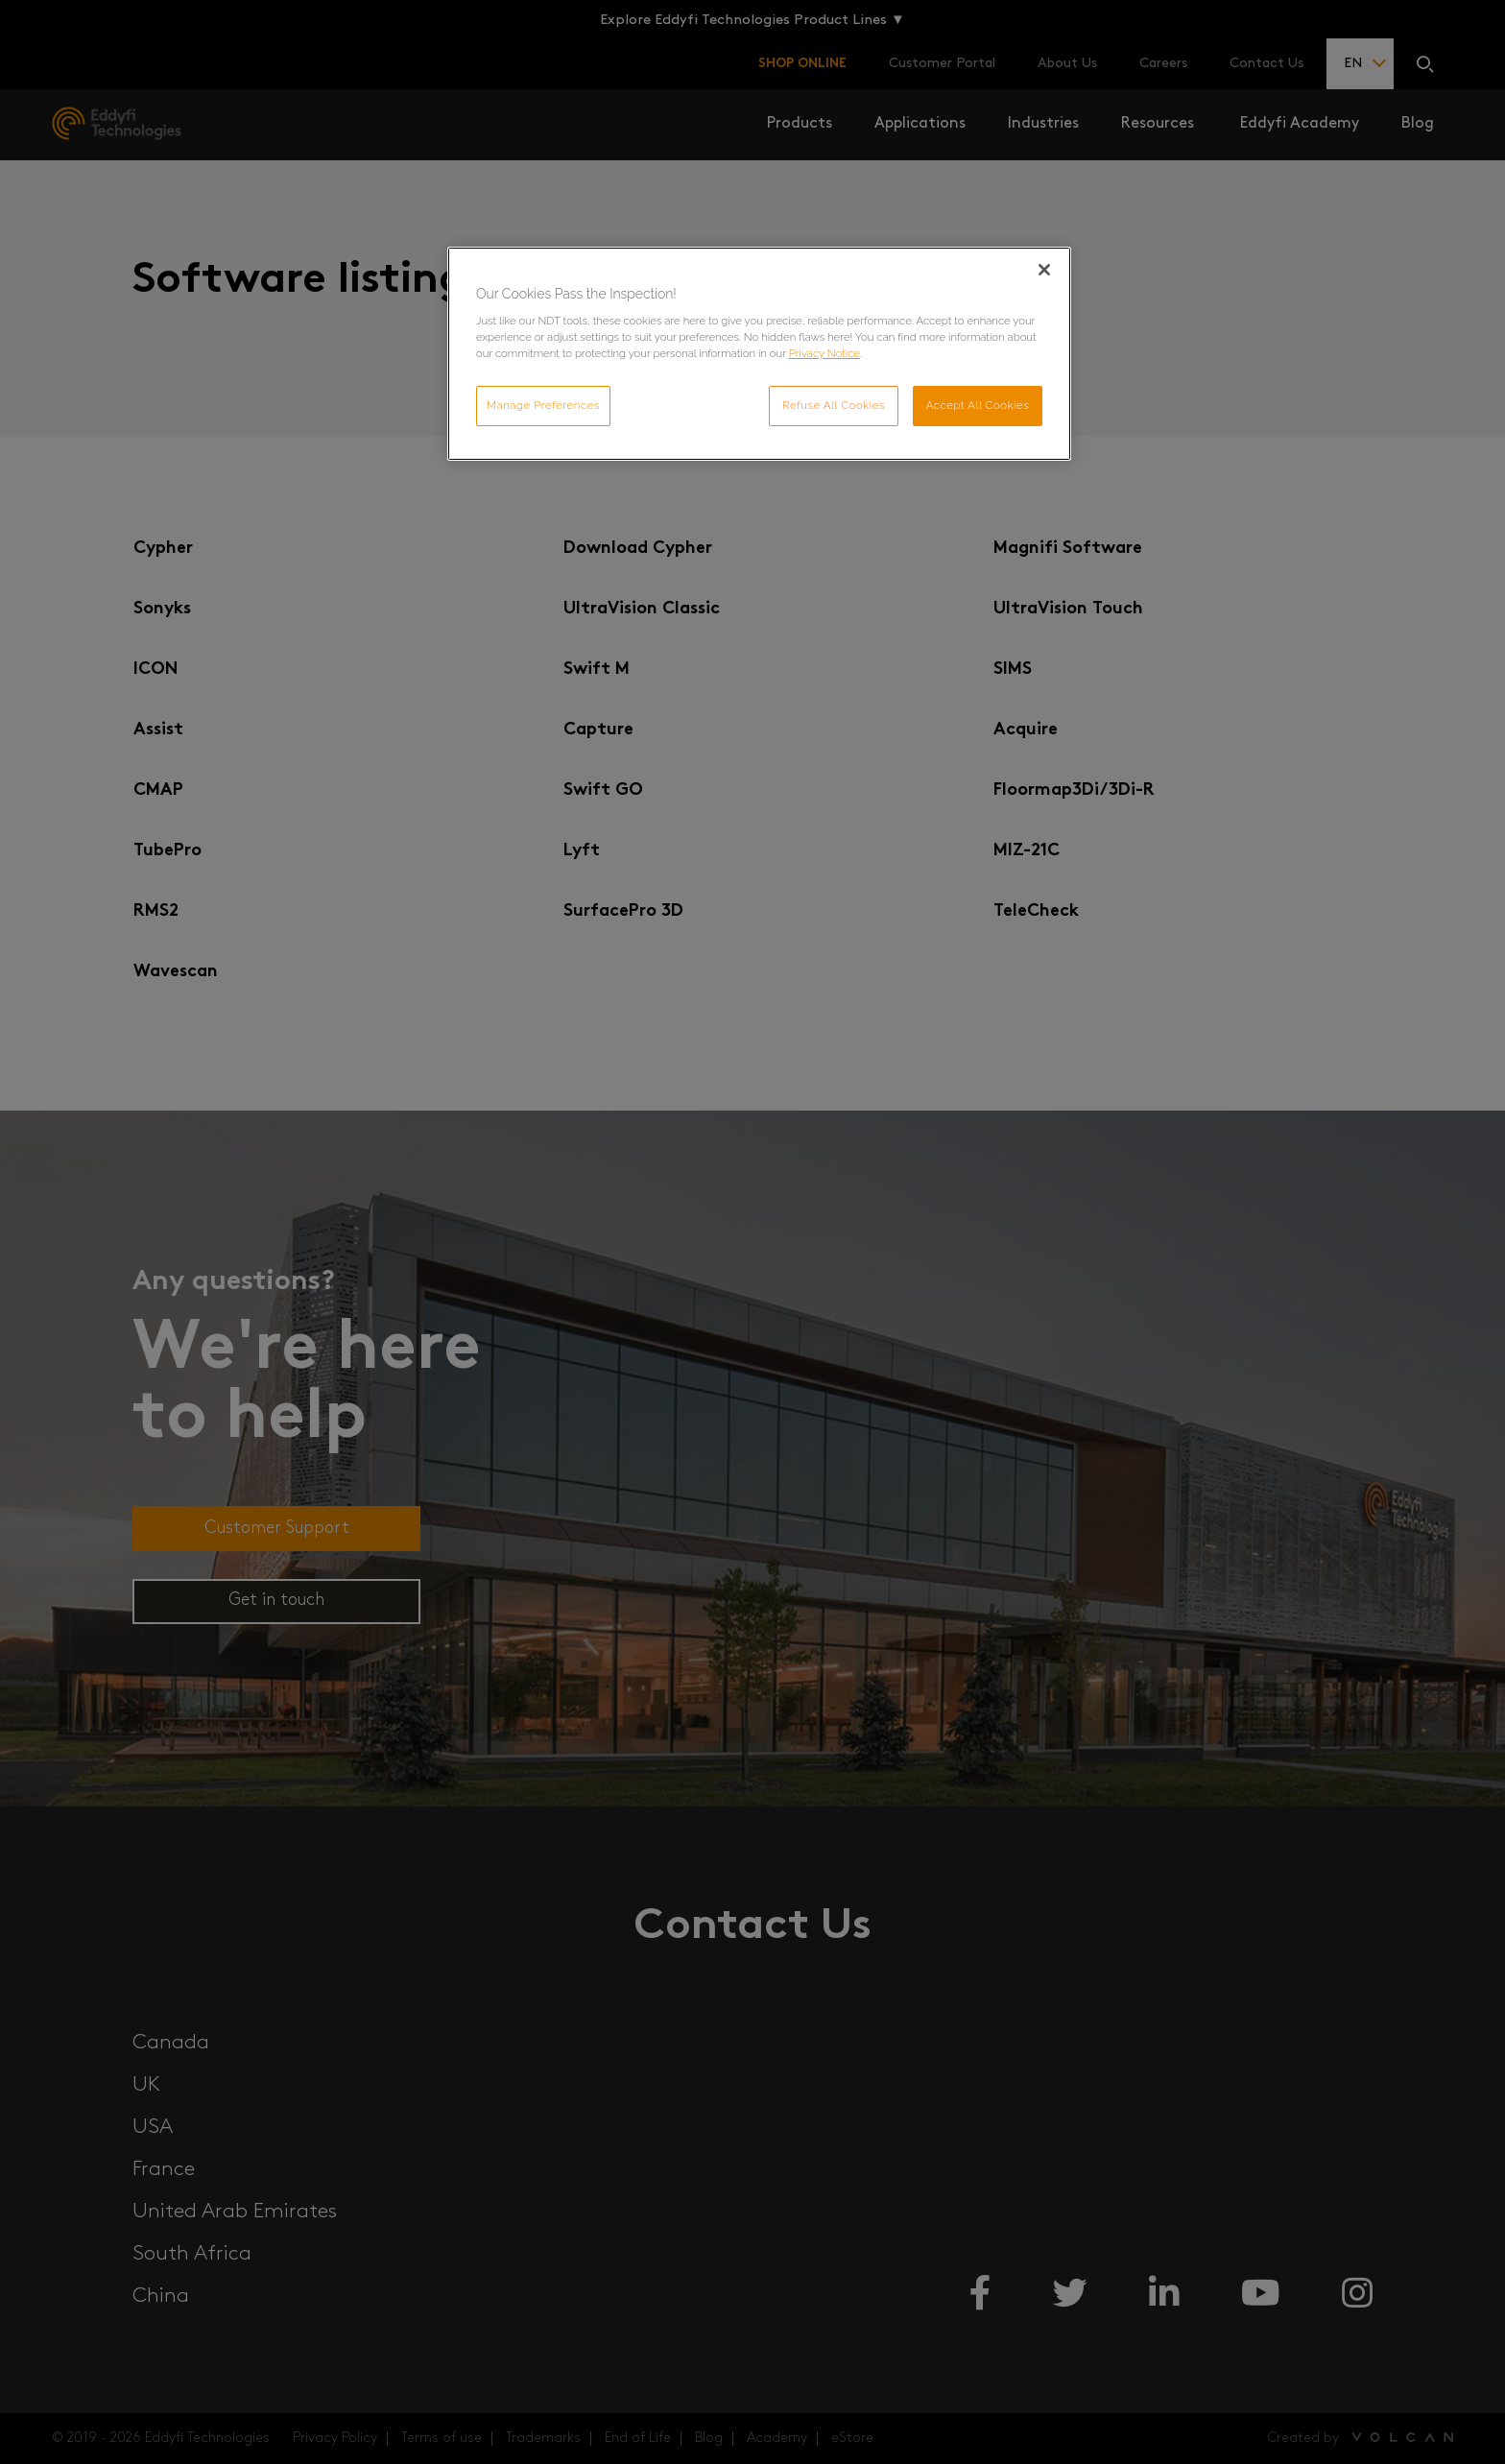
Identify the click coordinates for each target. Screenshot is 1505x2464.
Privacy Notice (824, 353)
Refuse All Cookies (833, 405)
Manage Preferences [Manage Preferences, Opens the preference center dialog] (543, 405)
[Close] (1044, 270)
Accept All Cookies (978, 405)
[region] (759, 354)
